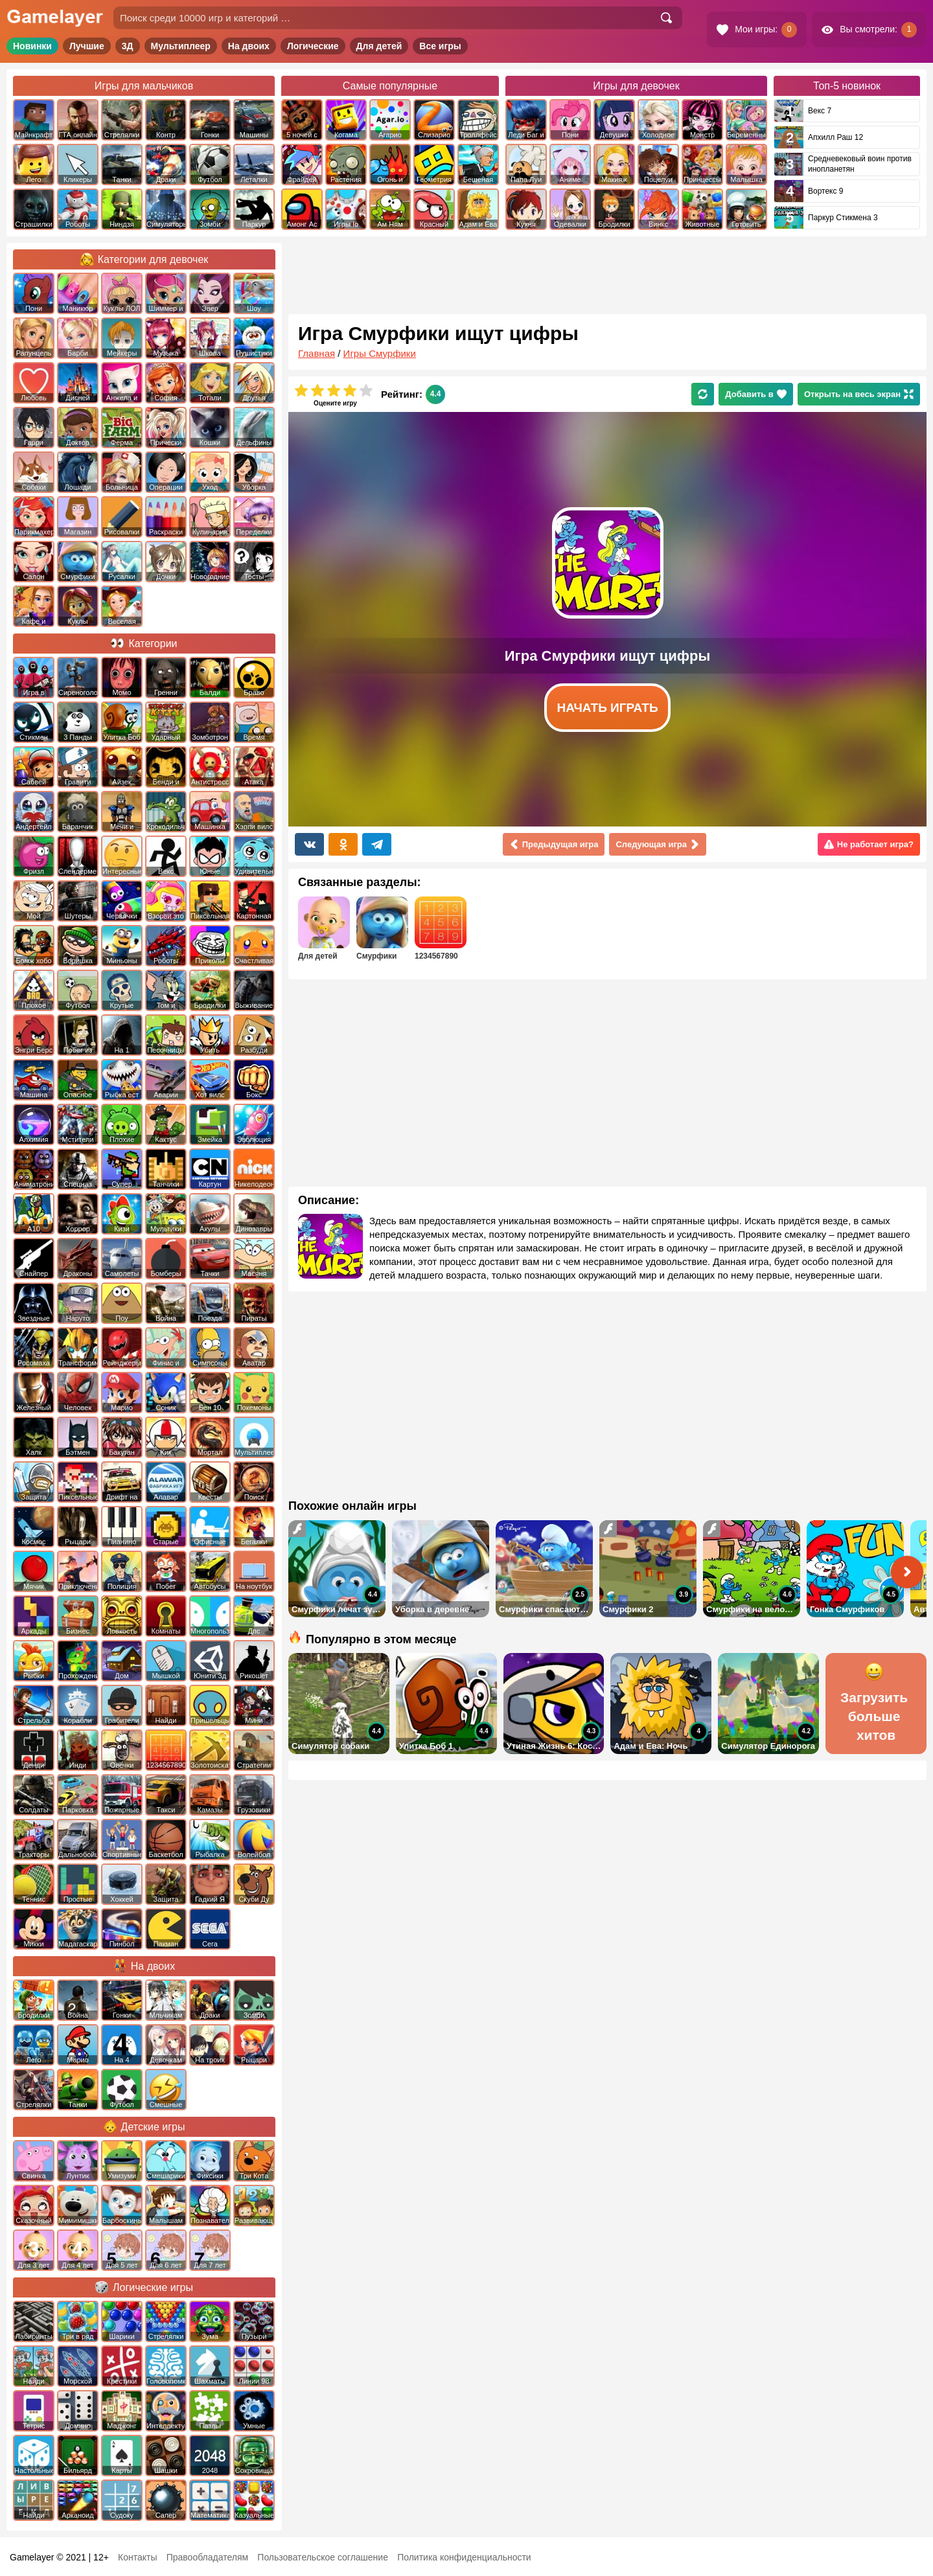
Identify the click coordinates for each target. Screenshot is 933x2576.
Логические (313, 46)
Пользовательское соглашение (322, 2557)
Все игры (440, 46)
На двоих (249, 46)
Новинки (32, 46)
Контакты (137, 2557)
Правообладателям (207, 2557)
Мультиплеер (181, 46)
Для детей (379, 46)
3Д (127, 46)
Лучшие (86, 46)
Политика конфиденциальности (464, 2557)
